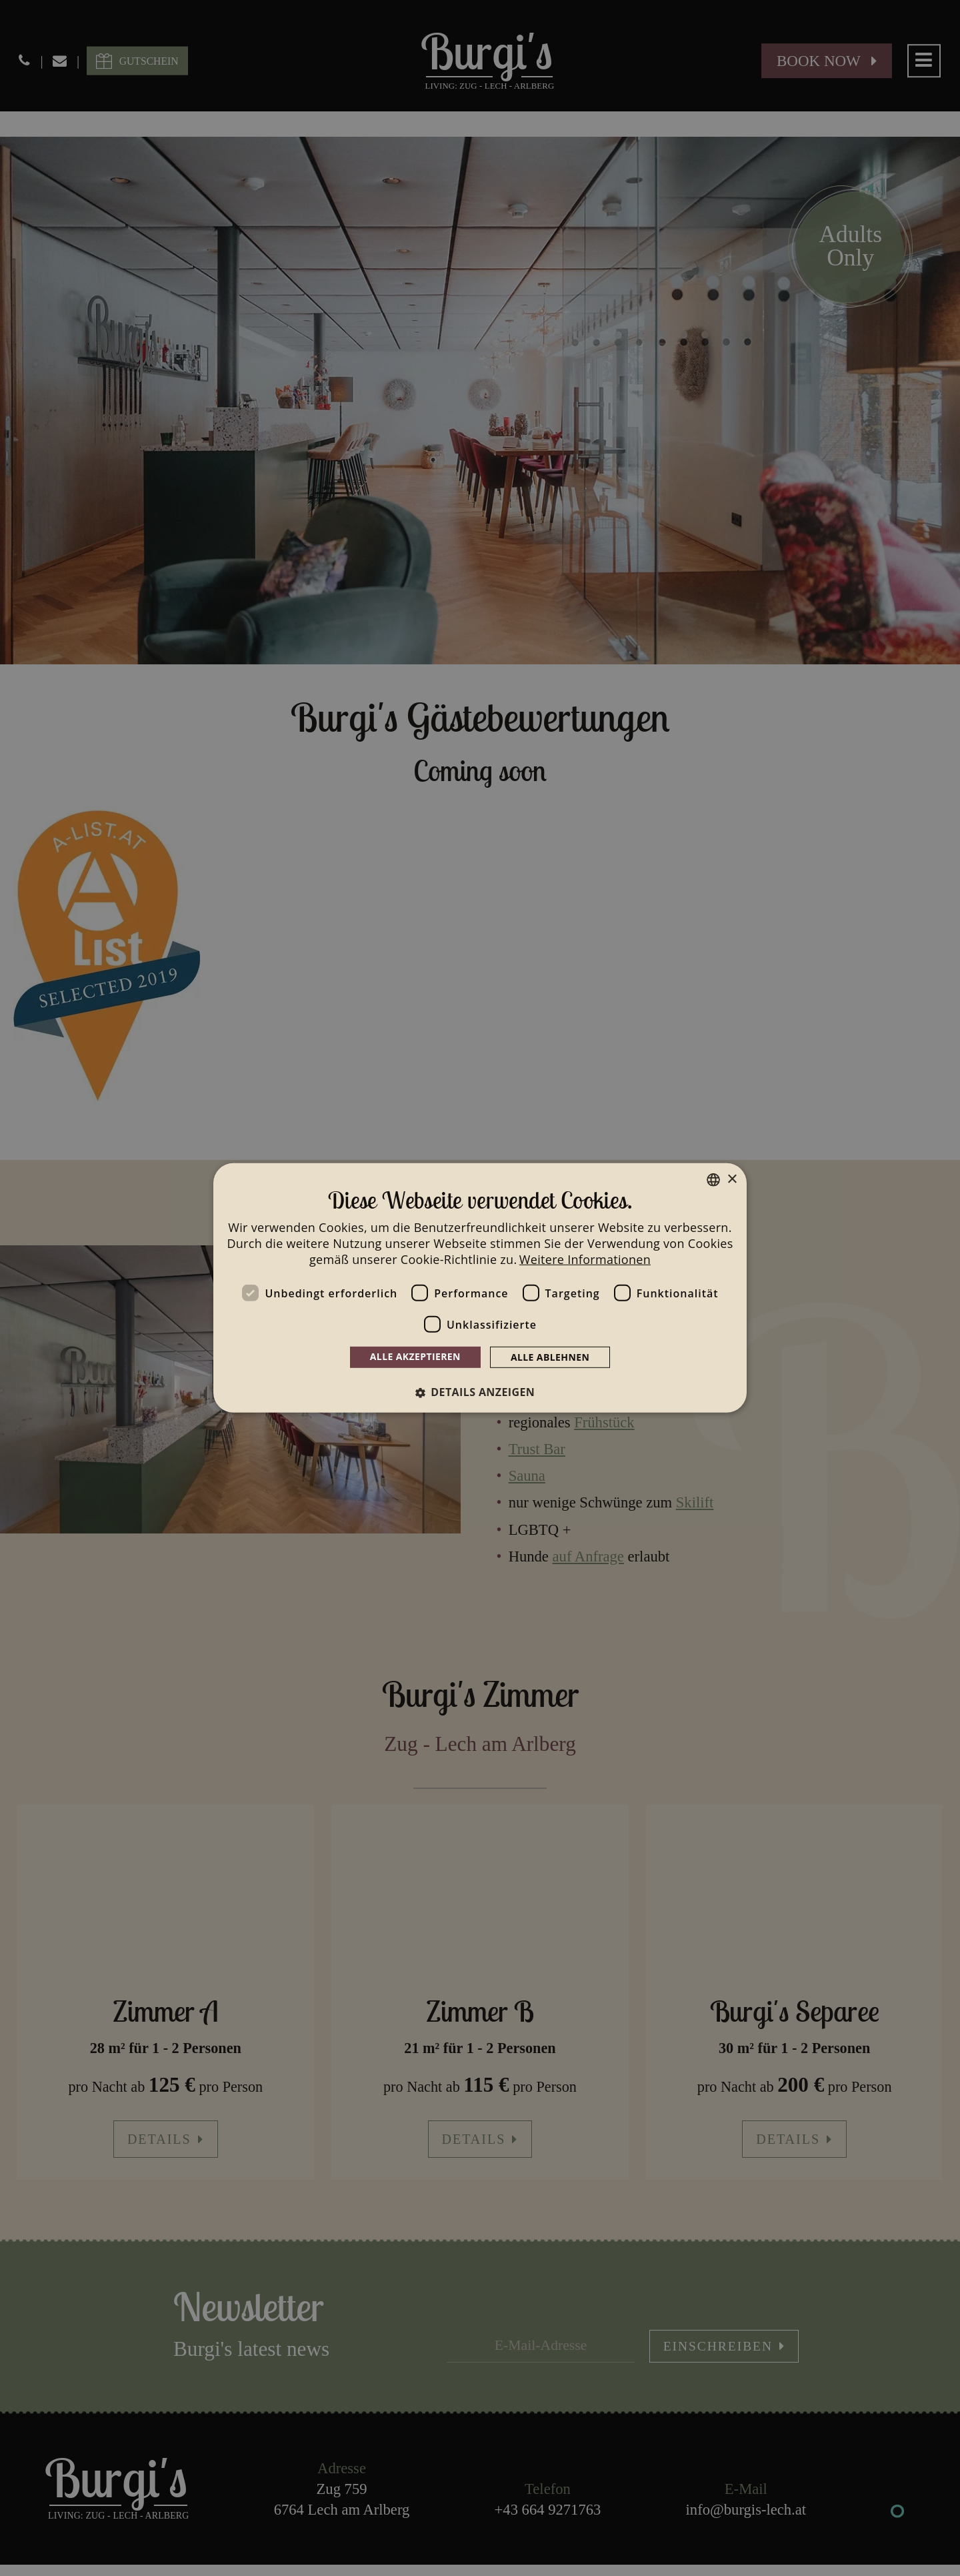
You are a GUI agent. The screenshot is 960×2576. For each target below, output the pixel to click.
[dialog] (480, 1288)
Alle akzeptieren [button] (415, 1356)
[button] (480, 1392)
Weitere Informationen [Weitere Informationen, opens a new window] (585, 1259)
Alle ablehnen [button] (550, 1357)
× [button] (732, 1179)
